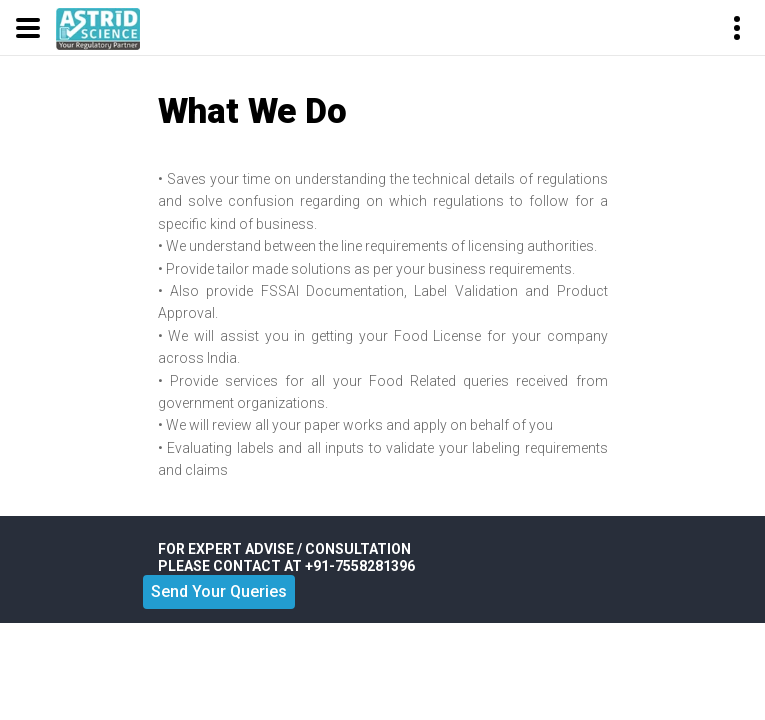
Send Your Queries (219, 591)
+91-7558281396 (360, 566)
